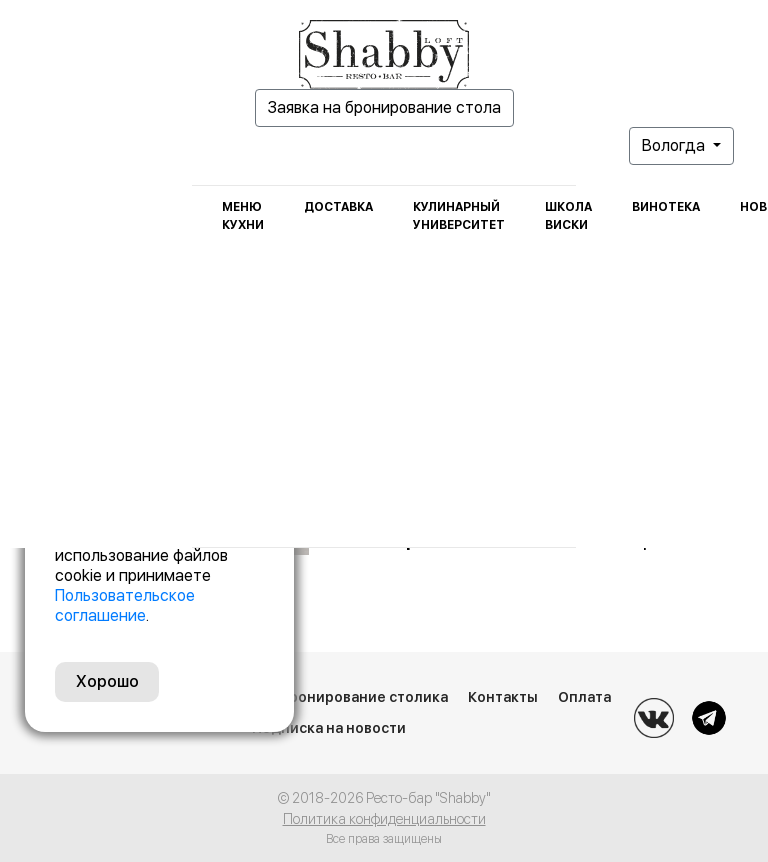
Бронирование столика (364, 697)
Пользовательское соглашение (125, 605)
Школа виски (568, 216)
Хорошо (107, 681)
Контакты (503, 697)
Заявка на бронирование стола (384, 107)
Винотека (666, 207)
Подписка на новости (329, 728)
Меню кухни (243, 216)
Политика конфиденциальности (384, 819)
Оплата (584, 697)
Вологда (675, 145)
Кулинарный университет (459, 216)
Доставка (338, 207)
